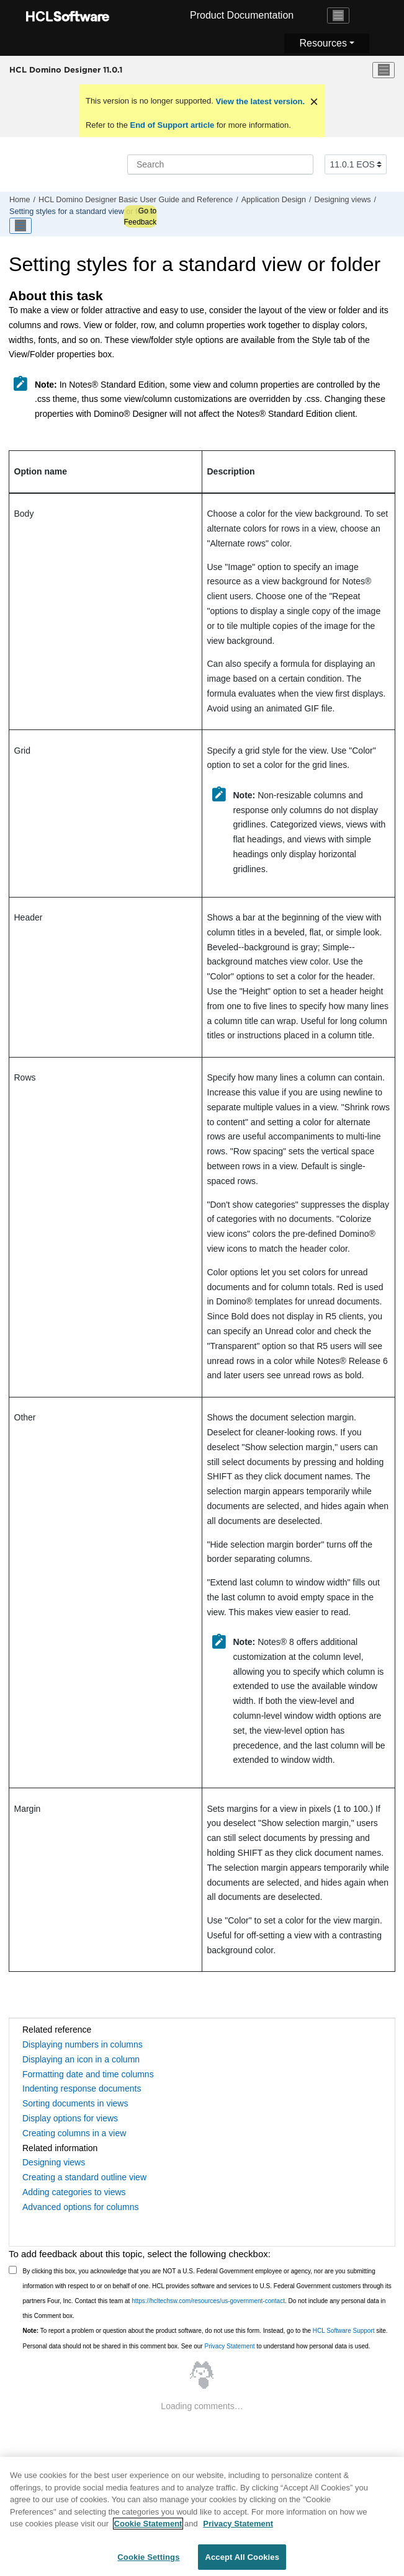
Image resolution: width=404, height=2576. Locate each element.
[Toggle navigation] (338, 15)
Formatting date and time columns (88, 2074)
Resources (322, 43)
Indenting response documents (81, 2088)
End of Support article (172, 125)
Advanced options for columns (80, 2207)
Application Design (273, 199)
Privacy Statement (229, 2346)
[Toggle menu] (383, 70)
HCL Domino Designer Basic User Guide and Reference (135, 199)
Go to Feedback (139, 216)
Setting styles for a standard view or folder (82, 211)
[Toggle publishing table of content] (20, 226)
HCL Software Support (344, 2330)
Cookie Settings (148, 2562)
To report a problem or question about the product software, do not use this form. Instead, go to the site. (205, 2330)
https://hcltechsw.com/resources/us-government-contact (208, 2300)
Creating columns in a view (74, 2133)
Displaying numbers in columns (82, 2044)
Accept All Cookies (242, 2562)
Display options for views (70, 2118)
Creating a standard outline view (84, 2177)
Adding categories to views (74, 2192)
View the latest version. (259, 101)
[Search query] (220, 164)
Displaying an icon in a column (81, 2059)
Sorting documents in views (75, 2103)
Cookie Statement (148, 2528)
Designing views (343, 199)
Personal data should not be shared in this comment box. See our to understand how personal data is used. (196, 2346)
